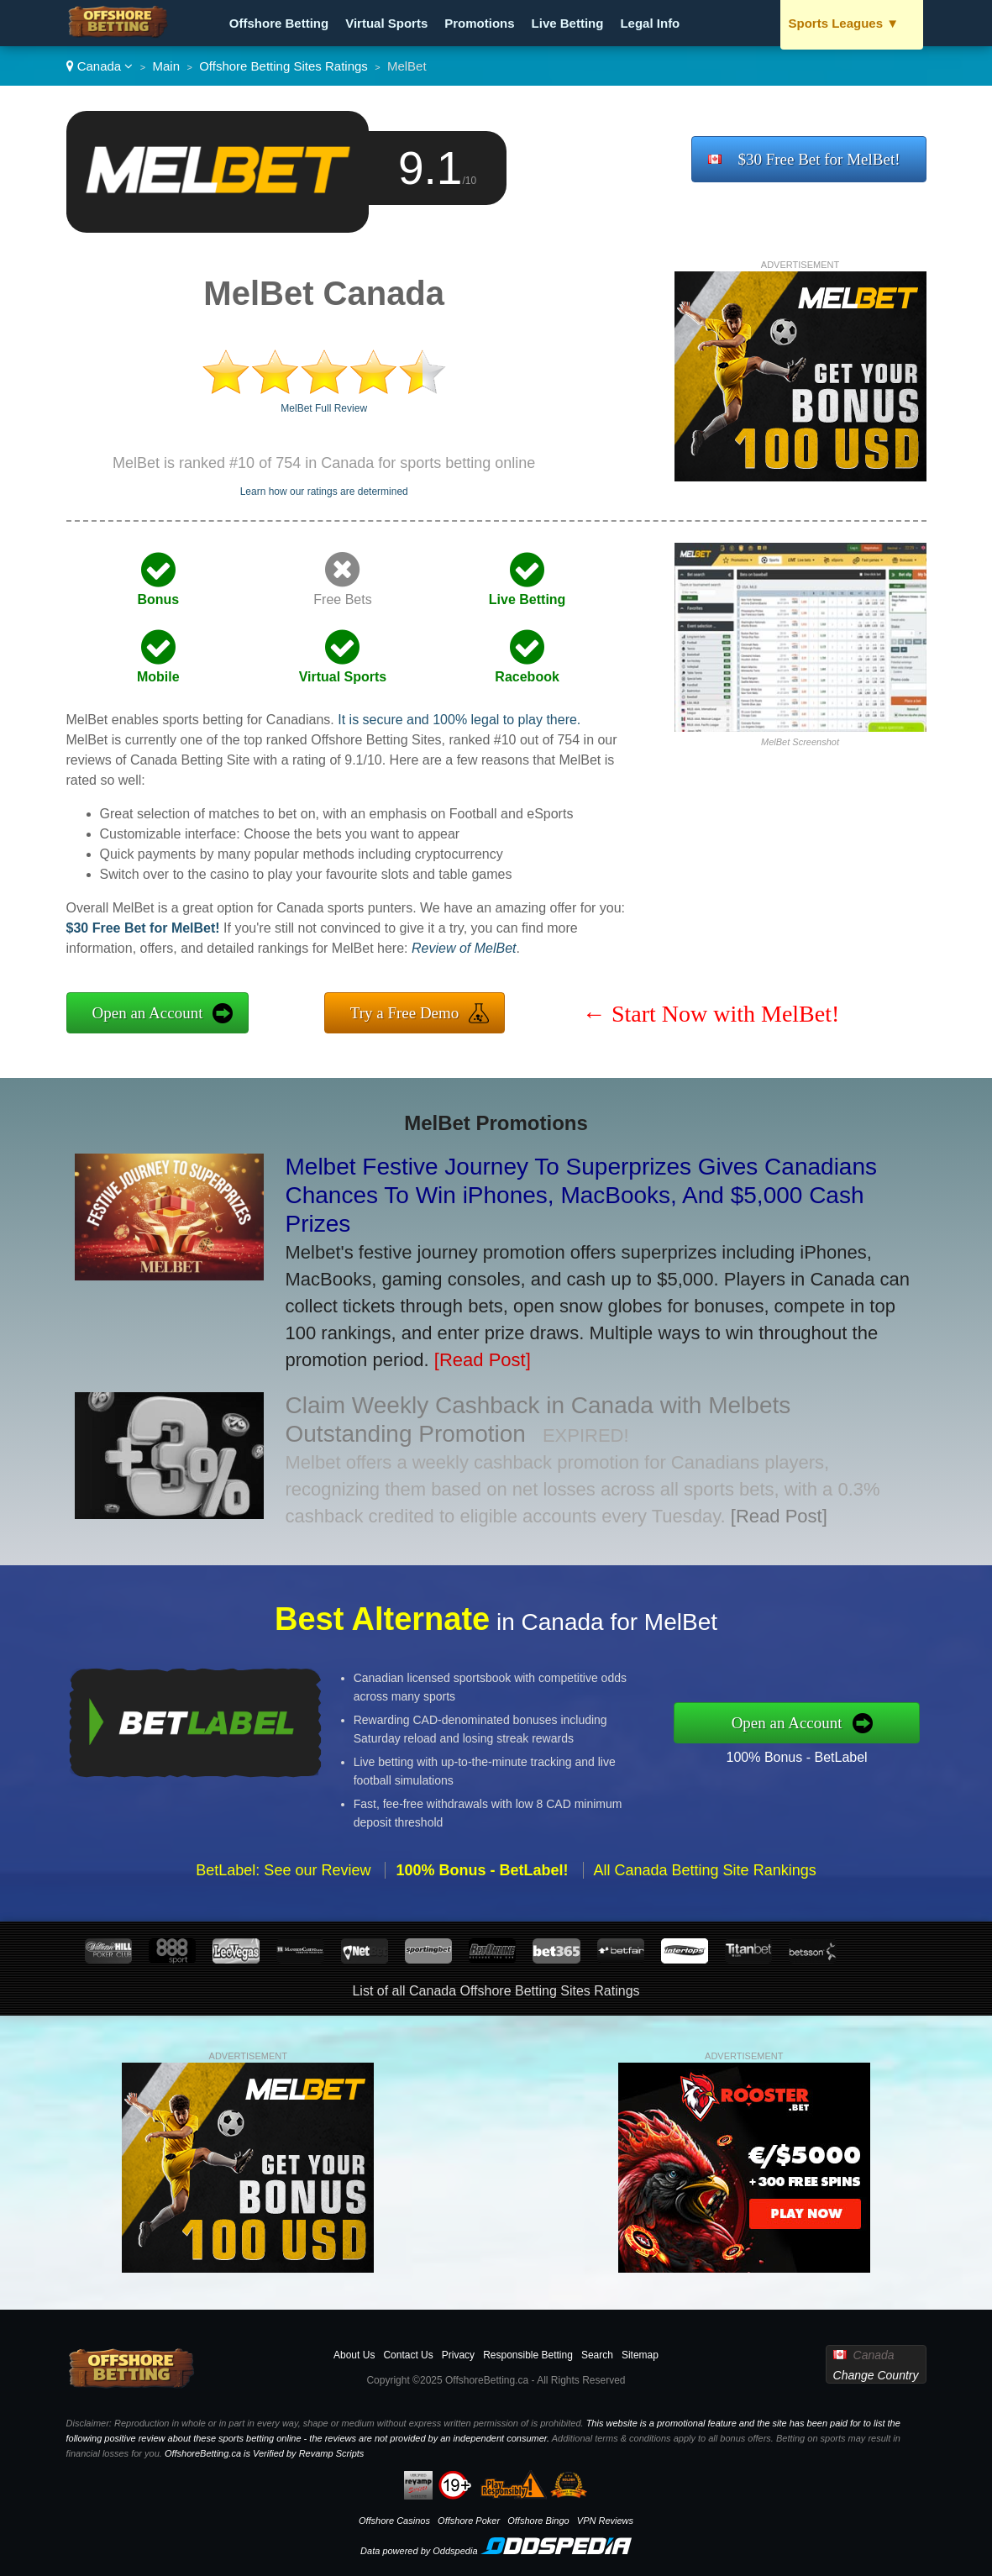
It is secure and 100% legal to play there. (459, 719)
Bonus (158, 599)
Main (167, 66)
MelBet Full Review (324, 408)
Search (597, 2355)
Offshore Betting (278, 23)
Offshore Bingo (538, 2521)
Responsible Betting (528, 2355)
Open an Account (147, 1013)
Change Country (876, 2375)
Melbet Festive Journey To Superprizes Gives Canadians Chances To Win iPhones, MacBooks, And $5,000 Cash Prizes (582, 1195)
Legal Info (650, 23)
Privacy (458, 2355)
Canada (100, 66)
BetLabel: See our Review (283, 1905)
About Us (354, 2355)
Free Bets (342, 599)
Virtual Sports (386, 23)
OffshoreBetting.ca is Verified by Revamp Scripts (264, 2453)
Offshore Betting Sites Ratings (283, 66)
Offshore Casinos (394, 2521)
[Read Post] (482, 1359)
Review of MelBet (464, 948)
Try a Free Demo (404, 1013)
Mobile (158, 677)
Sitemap (640, 2355)
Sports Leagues (844, 23)
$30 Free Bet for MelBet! (818, 159)
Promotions (479, 23)
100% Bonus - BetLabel (832, 1751)
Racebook (527, 677)
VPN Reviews (605, 2521)
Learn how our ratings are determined (324, 491)
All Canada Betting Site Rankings (705, 1905)
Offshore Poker (469, 2521)
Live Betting (568, 23)
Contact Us (408, 2355)
